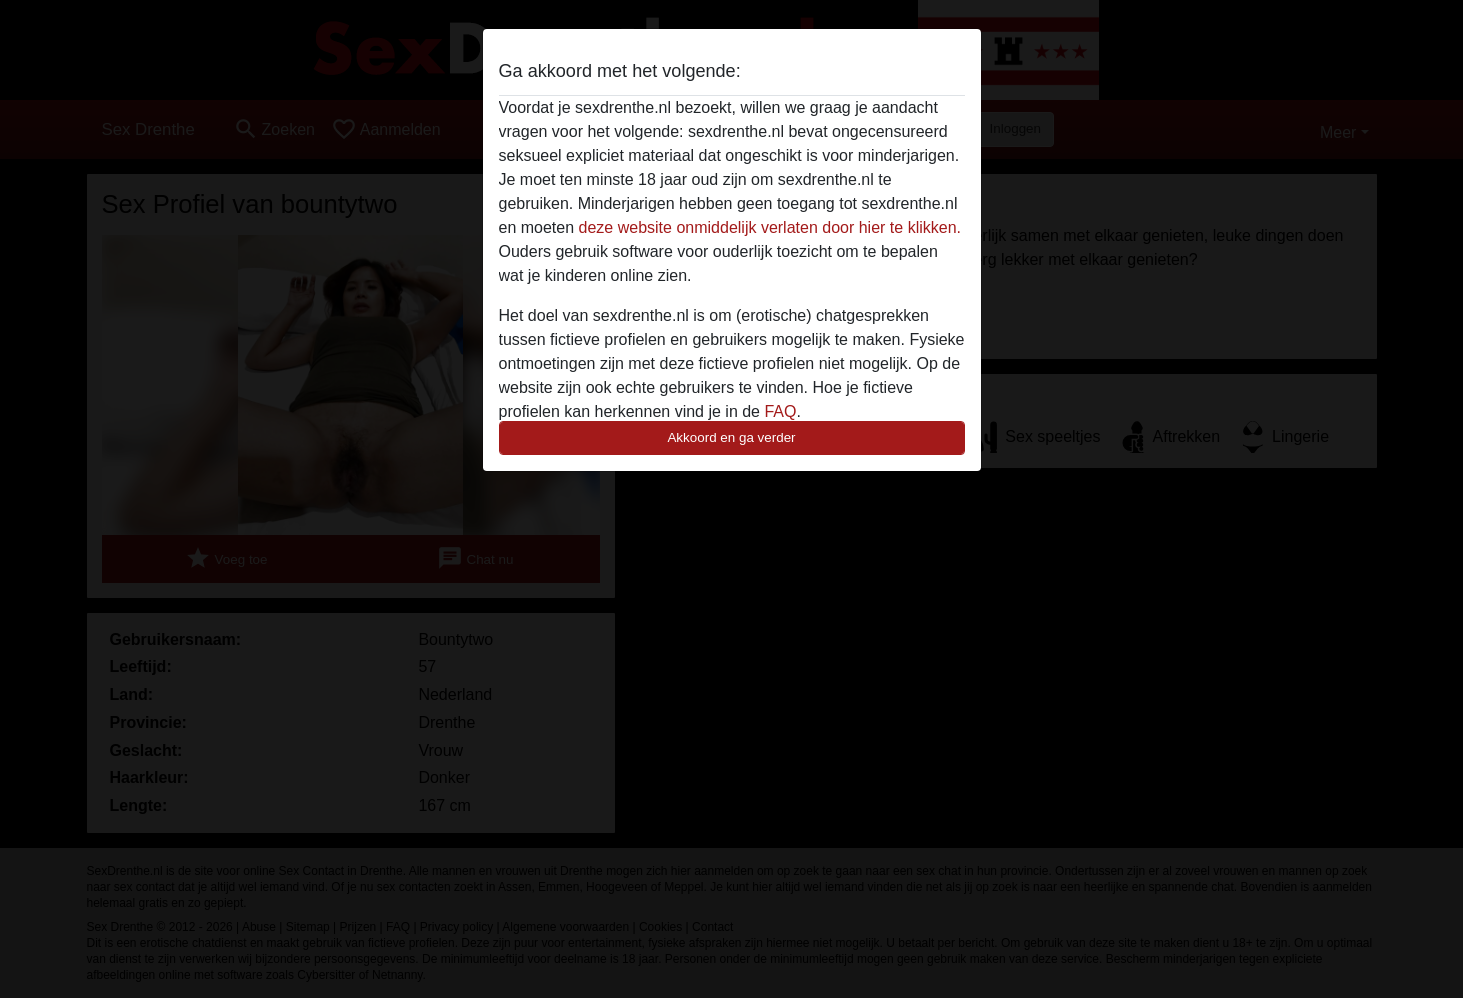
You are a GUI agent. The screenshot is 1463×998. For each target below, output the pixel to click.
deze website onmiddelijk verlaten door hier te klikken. (770, 227)
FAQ (780, 411)
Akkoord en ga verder (731, 437)
